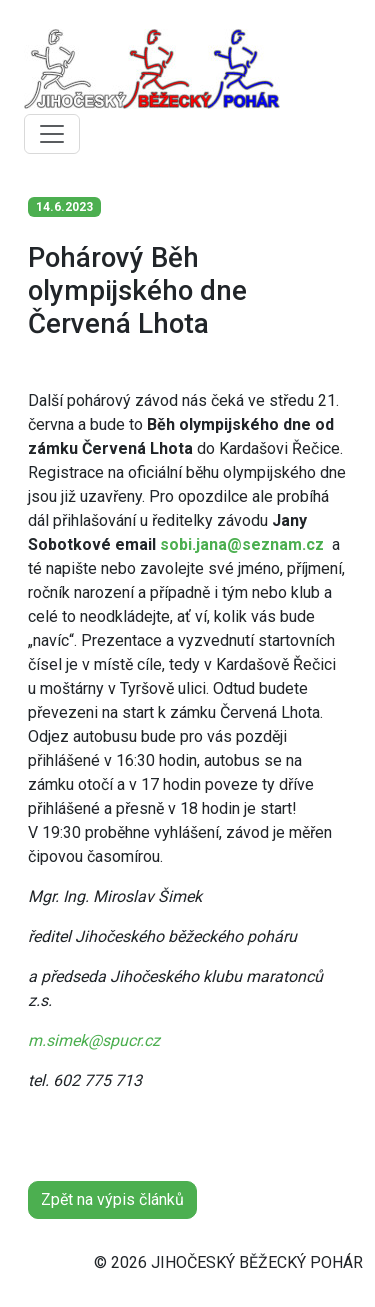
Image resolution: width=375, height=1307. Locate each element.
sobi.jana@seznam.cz (242, 544)
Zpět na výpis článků (112, 1199)
